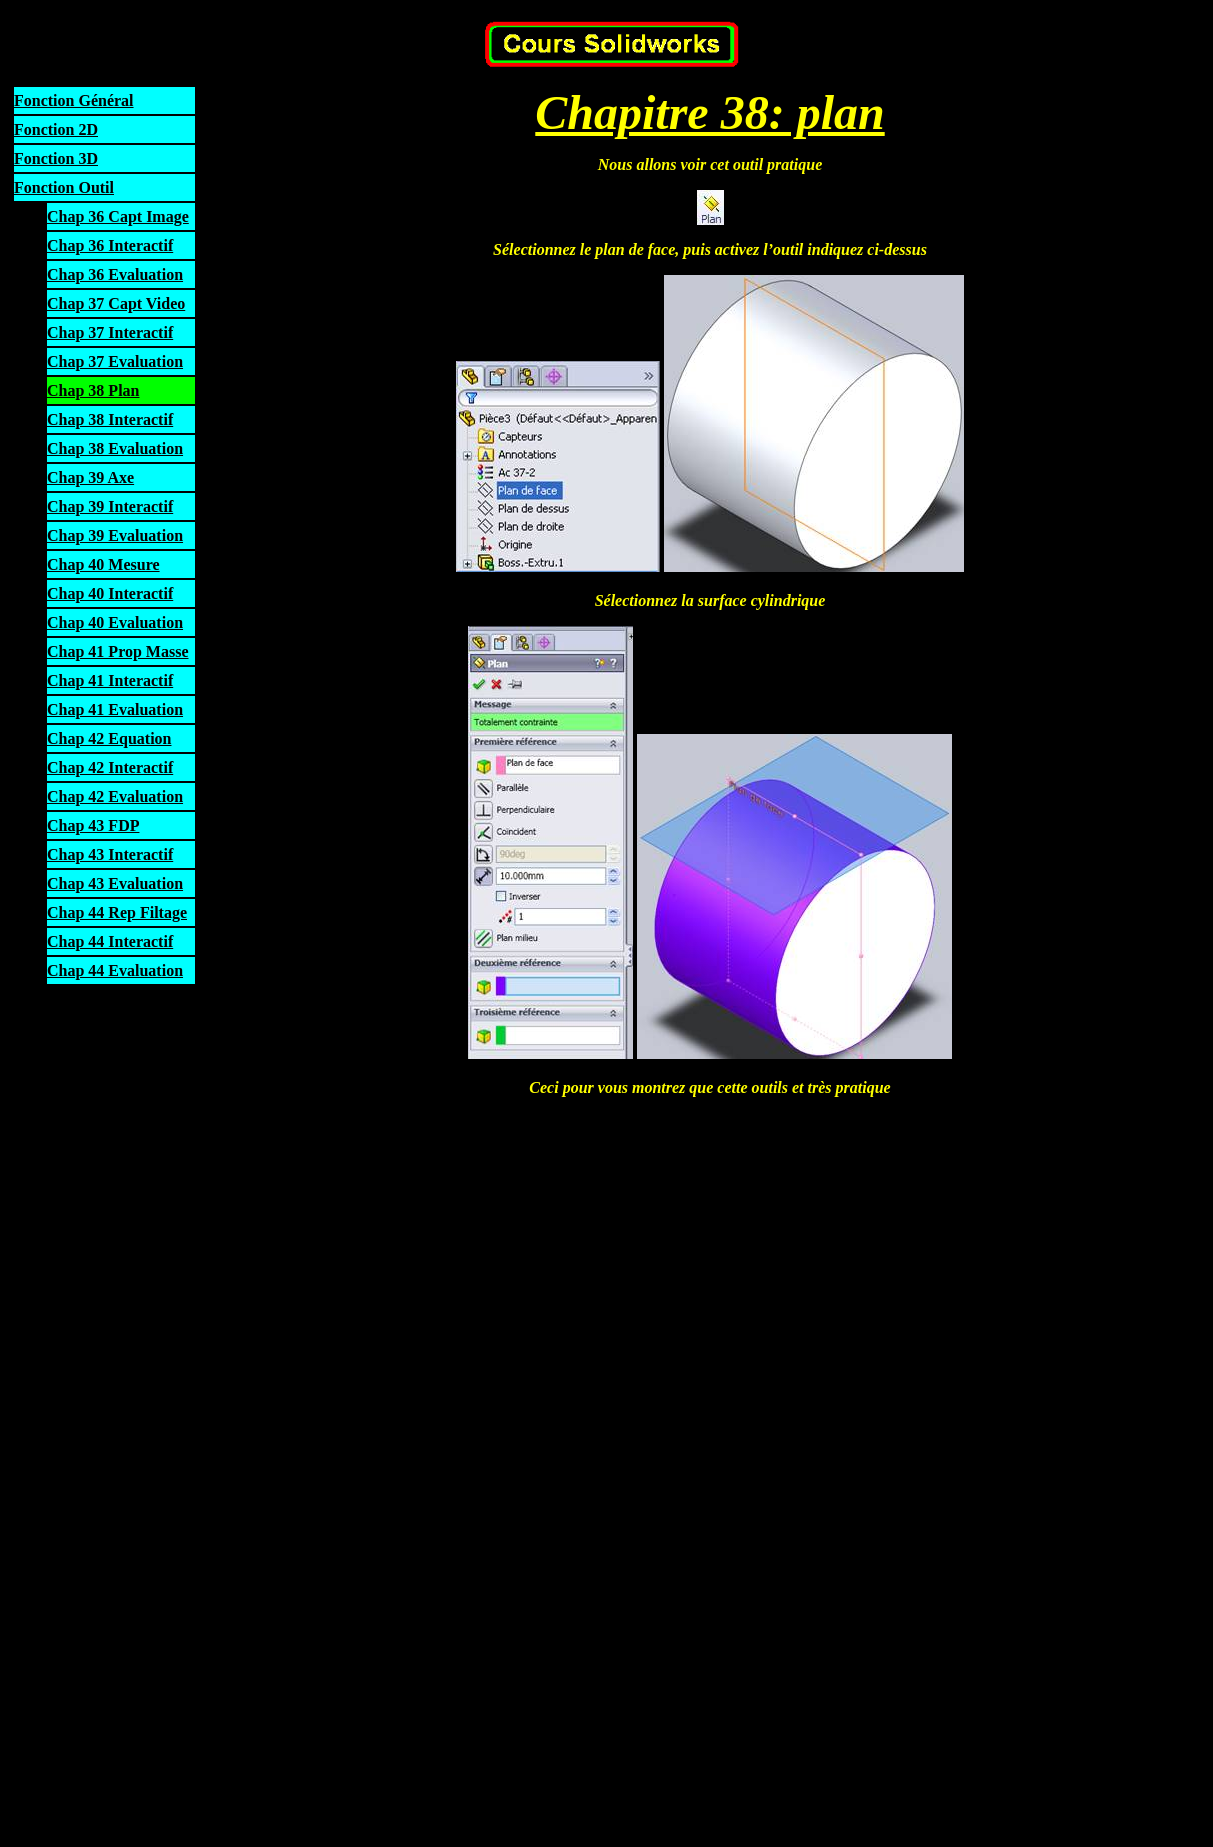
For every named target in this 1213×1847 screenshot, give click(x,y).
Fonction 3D (56, 158)
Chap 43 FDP (93, 825)
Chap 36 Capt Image (118, 216)
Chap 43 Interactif (110, 854)
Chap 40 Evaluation (115, 622)
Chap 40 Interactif (110, 593)
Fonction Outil (64, 187)
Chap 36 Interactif (110, 245)
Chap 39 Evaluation (115, 535)
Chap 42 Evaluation (115, 796)
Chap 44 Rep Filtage (117, 912)
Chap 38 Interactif (110, 419)
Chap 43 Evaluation (115, 883)
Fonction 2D (56, 129)
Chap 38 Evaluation (115, 448)
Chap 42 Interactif (110, 767)
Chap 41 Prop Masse (118, 651)
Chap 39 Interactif (110, 506)
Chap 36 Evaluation (115, 274)
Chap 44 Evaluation (115, 970)
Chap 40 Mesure (103, 564)
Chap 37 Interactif (110, 332)
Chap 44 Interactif (110, 941)
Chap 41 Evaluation (115, 709)
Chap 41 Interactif (110, 680)
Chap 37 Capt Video (116, 303)
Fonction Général (74, 100)
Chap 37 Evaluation (115, 361)
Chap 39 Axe (90, 477)
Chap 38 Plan (93, 390)
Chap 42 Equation (109, 738)
